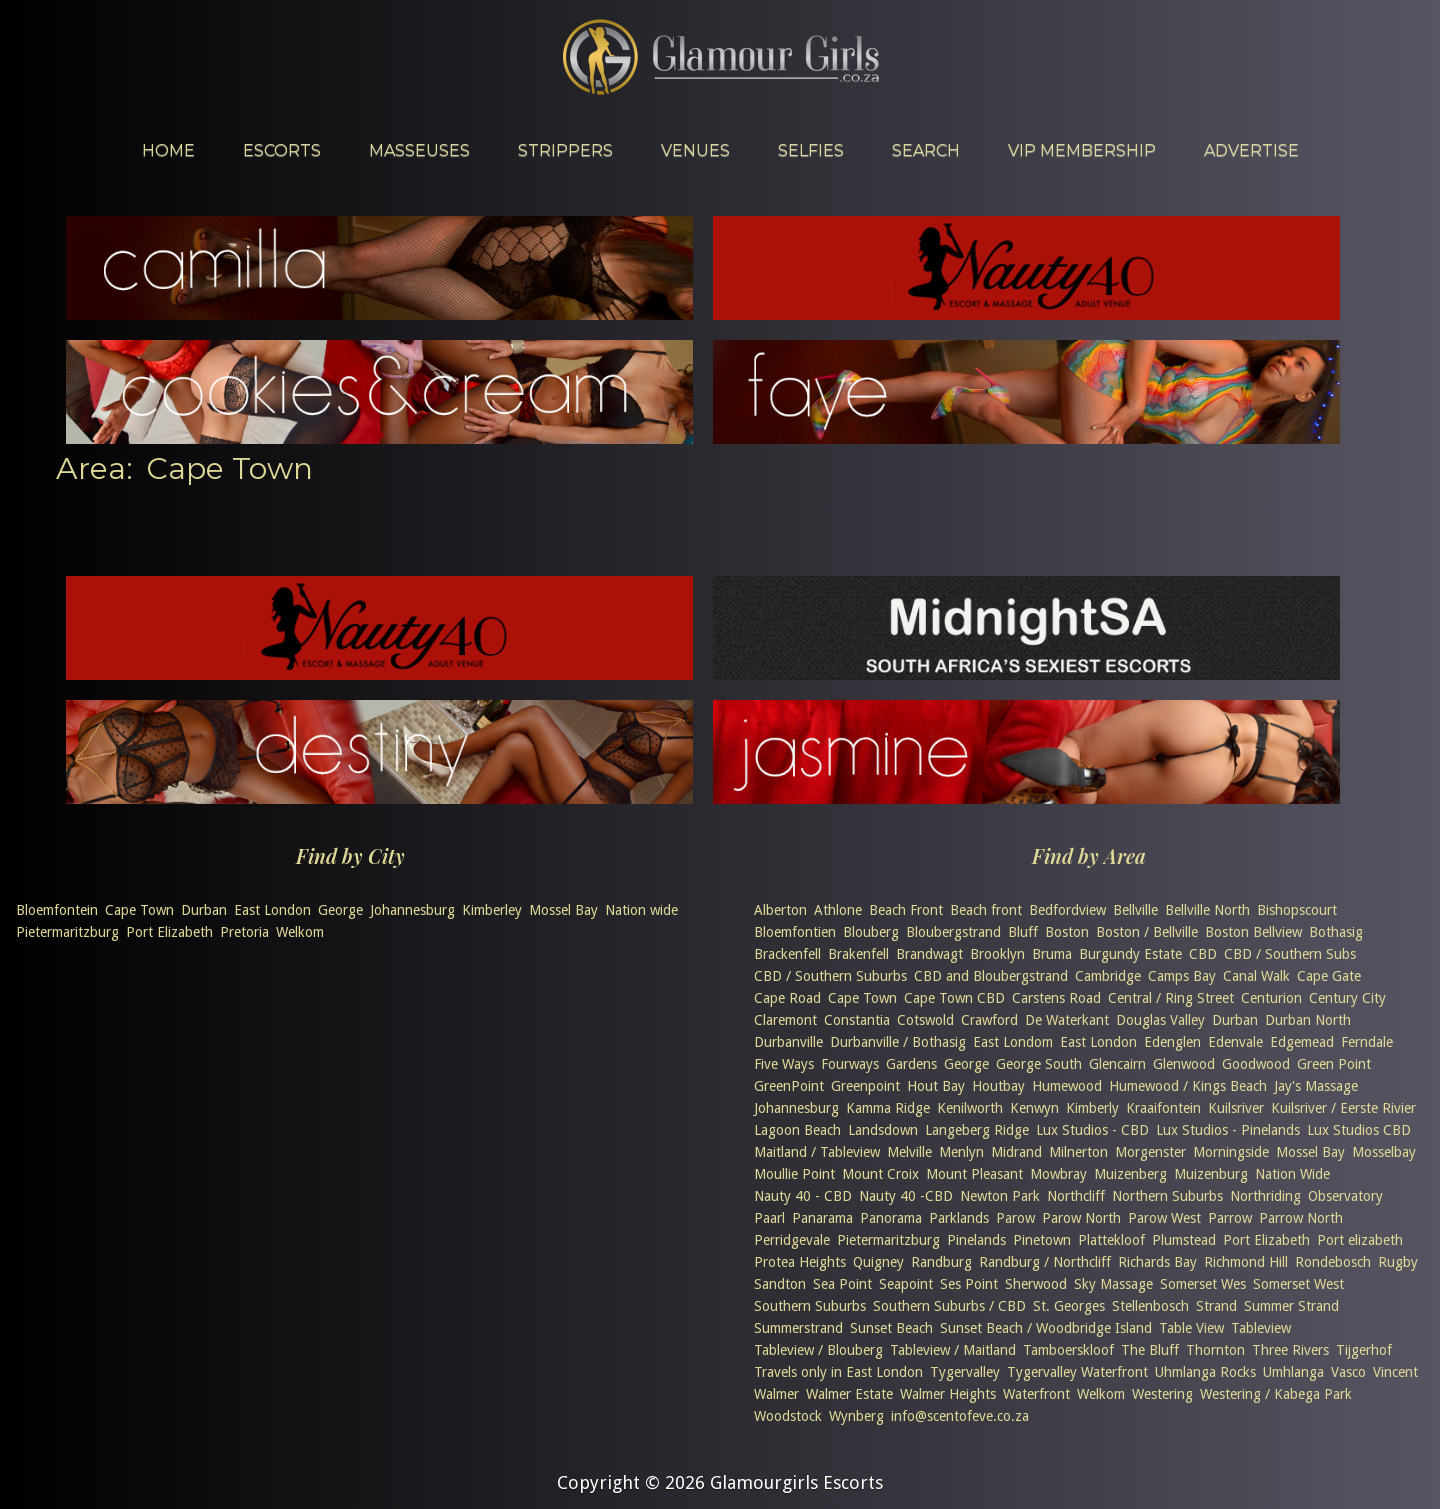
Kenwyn (1034, 1108)
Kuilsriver (1236, 1108)
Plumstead (1184, 1240)
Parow (1015, 1218)
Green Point (1334, 1064)
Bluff (1023, 932)
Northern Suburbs (1167, 1196)
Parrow (1230, 1218)
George (340, 910)
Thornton (1215, 1350)
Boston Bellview (1253, 932)
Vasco (1348, 1372)
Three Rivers (1290, 1350)
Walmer (776, 1394)
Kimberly (1092, 1108)
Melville (909, 1152)
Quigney (878, 1262)
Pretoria (244, 932)
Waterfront (1036, 1394)
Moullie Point (794, 1174)
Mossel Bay (563, 910)
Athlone (838, 910)
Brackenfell (787, 954)
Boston (1067, 932)
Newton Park (1000, 1196)
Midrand (1016, 1152)
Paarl (769, 1218)
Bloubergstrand (953, 932)
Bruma (1052, 954)
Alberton (780, 910)
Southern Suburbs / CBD (949, 1306)
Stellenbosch (1150, 1306)
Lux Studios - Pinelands (1228, 1130)
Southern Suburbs (810, 1306)
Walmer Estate (849, 1394)
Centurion (1271, 998)
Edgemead (1302, 1042)
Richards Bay (1157, 1262)
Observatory (1345, 1196)
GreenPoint (789, 1086)
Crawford (989, 1020)
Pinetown (1042, 1240)
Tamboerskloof (1068, 1350)
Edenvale (1235, 1042)
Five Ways (784, 1064)
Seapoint (906, 1284)
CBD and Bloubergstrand (991, 976)
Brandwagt (929, 954)
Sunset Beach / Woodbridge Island (1046, 1328)
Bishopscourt (1297, 910)
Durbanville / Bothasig (898, 1042)
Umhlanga (1293, 1372)
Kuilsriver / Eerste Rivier (1343, 1108)
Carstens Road (1056, 998)
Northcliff (1076, 1196)
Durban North (1308, 1020)
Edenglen (1172, 1042)
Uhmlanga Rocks (1205, 1372)
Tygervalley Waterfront (1077, 1372)
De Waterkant (1067, 1020)
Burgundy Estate (1130, 954)
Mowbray (1058, 1174)
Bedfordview (1067, 910)
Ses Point (969, 1284)
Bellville (1135, 910)
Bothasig (1336, 932)
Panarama (822, 1218)
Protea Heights (800, 1262)
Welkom (300, 932)
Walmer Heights (948, 1394)
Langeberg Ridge (977, 1130)
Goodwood (1256, 1064)
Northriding (1265, 1196)
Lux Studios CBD (1359, 1130)
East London (272, 910)
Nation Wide (1292, 1174)
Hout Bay (936, 1086)
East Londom (1013, 1042)
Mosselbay (1384, 1152)
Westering (1162, 1394)
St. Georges (1069, 1306)
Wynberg (856, 1416)
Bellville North (1207, 910)
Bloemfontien (795, 932)
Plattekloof (1111, 1240)
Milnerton (1078, 1152)
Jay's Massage (1316, 1086)
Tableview (1261, 1328)
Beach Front (906, 910)
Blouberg (871, 932)
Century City (1347, 998)
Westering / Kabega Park (1276, 1394)
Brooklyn (997, 954)
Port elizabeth (1360, 1240)
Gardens (911, 1064)
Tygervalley (965, 1372)
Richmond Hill (1246, 1262)
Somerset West (1298, 1284)
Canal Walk (1256, 976)
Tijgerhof (1364, 1350)
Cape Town (139, 910)
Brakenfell (858, 954)
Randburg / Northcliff (1045, 1262)
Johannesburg (412, 910)
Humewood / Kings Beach (1188, 1086)
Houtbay (998, 1086)
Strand (1216, 1306)
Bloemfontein (57, 910)
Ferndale (1367, 1042)
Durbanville (788, 1042)
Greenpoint (865, 1086)
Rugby (1398, 1262)
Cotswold (925, 1020)
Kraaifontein (1163, 1108)
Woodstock (788, 1416)
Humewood (1067, 1086)
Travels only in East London (838, 1372)
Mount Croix (880, 1174)
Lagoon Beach (797, 1130)
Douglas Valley (1160, 1020)
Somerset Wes (1203, 1284)
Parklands (959, 1218)
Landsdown (883, 1130)
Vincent (1395, 1372)
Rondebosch (1333, 1262)
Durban (204, 910)
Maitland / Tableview (817, 1152)
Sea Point (842, 1284)
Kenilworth (970, 1108)
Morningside (1231, 1152)
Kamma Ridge (888, 1108)
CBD (1203, 954)
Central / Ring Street (1171, 998)
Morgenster (1150, 1152)
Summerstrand (798, 1328)
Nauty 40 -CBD (906, 1196)
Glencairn (1117, 1064)
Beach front (986, 910)
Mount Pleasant (974, 1174)
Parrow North (1301, 1218)
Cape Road (787, 998)
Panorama (891, 1218)
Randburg (941, 1262)
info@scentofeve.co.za (960, 1416)
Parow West (1164, 1218)
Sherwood (1036, 1284)
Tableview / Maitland (953, 1350)
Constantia (857, 1020)
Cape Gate (1329, 976)
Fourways (850, 1064)
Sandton (780, 1284)
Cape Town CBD (954, 998)
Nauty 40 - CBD (803, 1196)
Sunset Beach (891, 1328)
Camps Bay (1182, 976)
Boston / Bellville (1147, 932)
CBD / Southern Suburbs (830, 976)
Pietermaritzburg (67, 932)
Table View (1191, 1328)
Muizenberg (1130, 1174)
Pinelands (976, 1240)
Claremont (785, 1020)
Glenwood (1184, 1064)
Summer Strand (1291, 1306)
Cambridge (1108, 976)
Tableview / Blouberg (818, 1350)
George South (1039, 1064)
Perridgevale (792, 1240)
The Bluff (1150, 1350)
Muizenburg (1211, 1174)
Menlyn (961, 1152)
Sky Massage (1113, 1284)
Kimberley (492, 910)
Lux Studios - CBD (1092, 1130)
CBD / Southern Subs (1290, 954)
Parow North (1081, 1218)
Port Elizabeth (169, 932)
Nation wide (641, 910)
